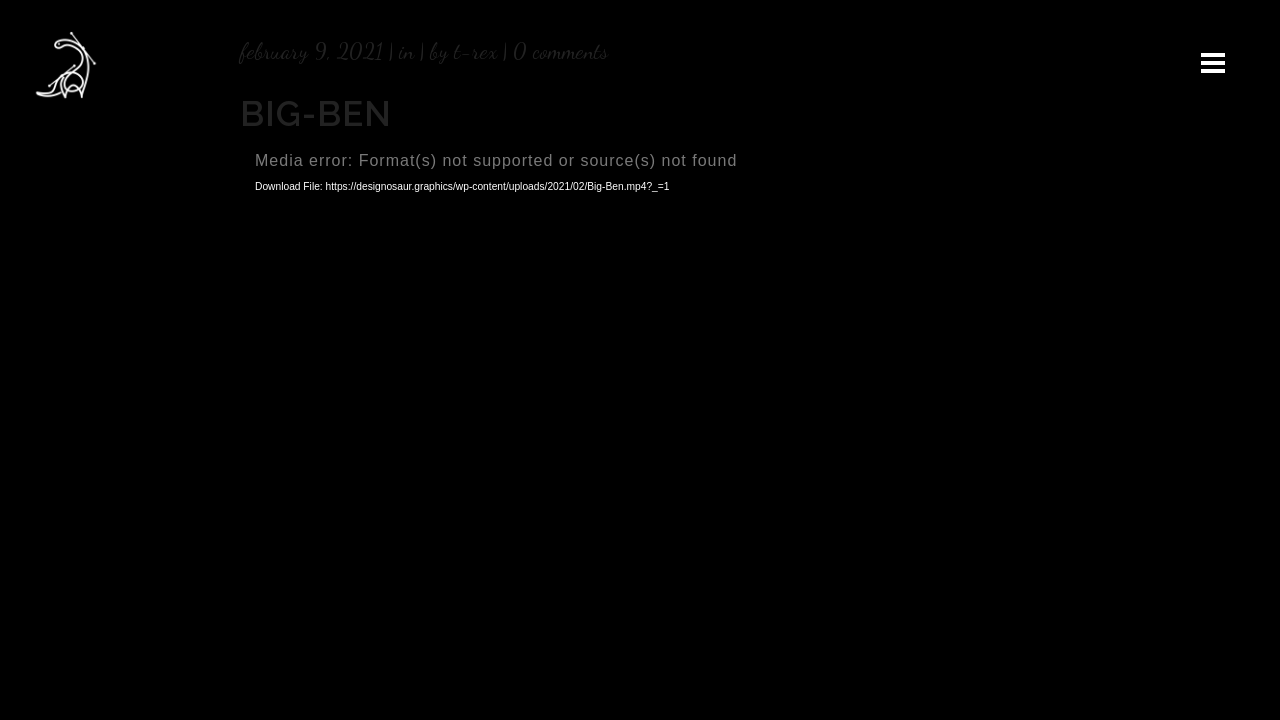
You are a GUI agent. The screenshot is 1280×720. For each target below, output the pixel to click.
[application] (640, 374)
